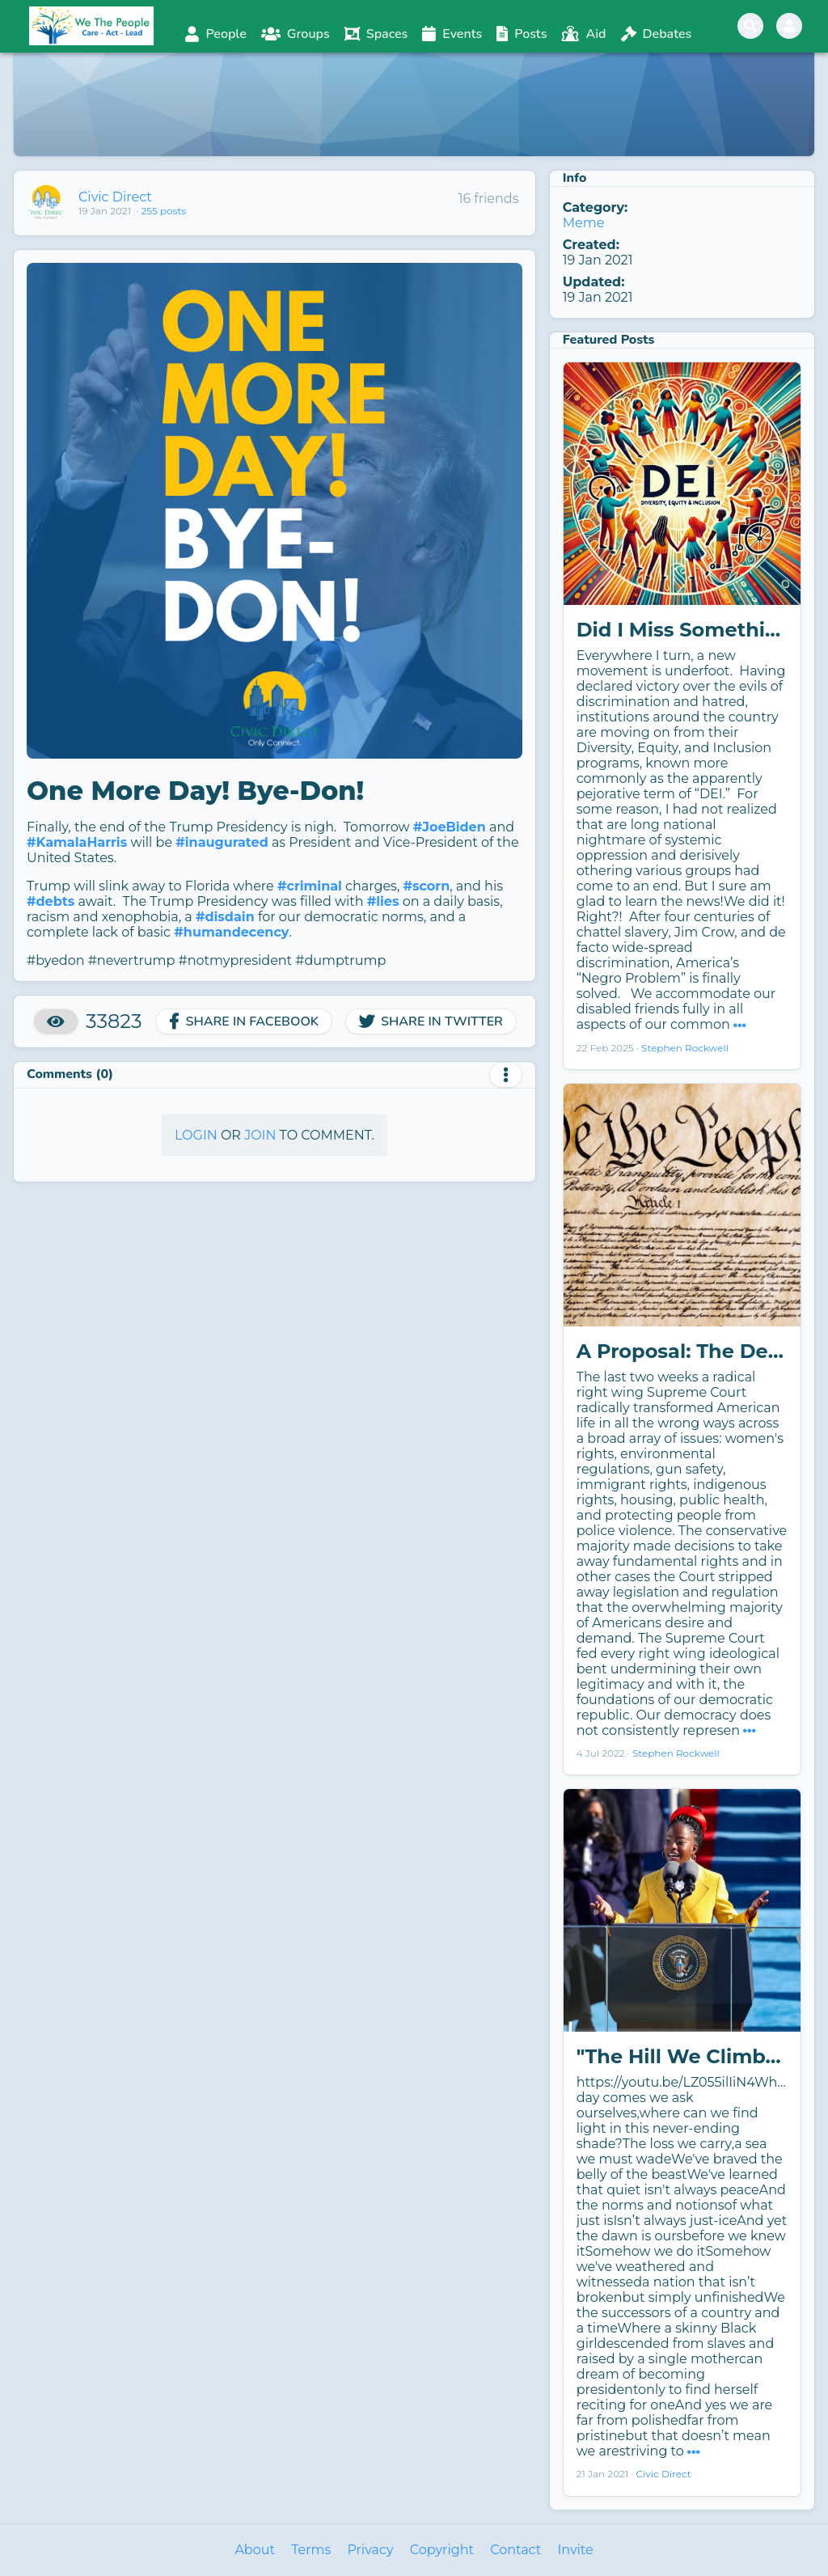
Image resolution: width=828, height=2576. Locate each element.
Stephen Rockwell (685, 1048)
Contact (515, 2549)
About (254, 2549)
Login (196, 1135)
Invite (575, 2549)
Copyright (442, 2549)
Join (260, 1135)
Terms (311, 2549)
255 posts (163, 211)
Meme (584, 223)
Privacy (370, 2549)
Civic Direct (115, 197)
